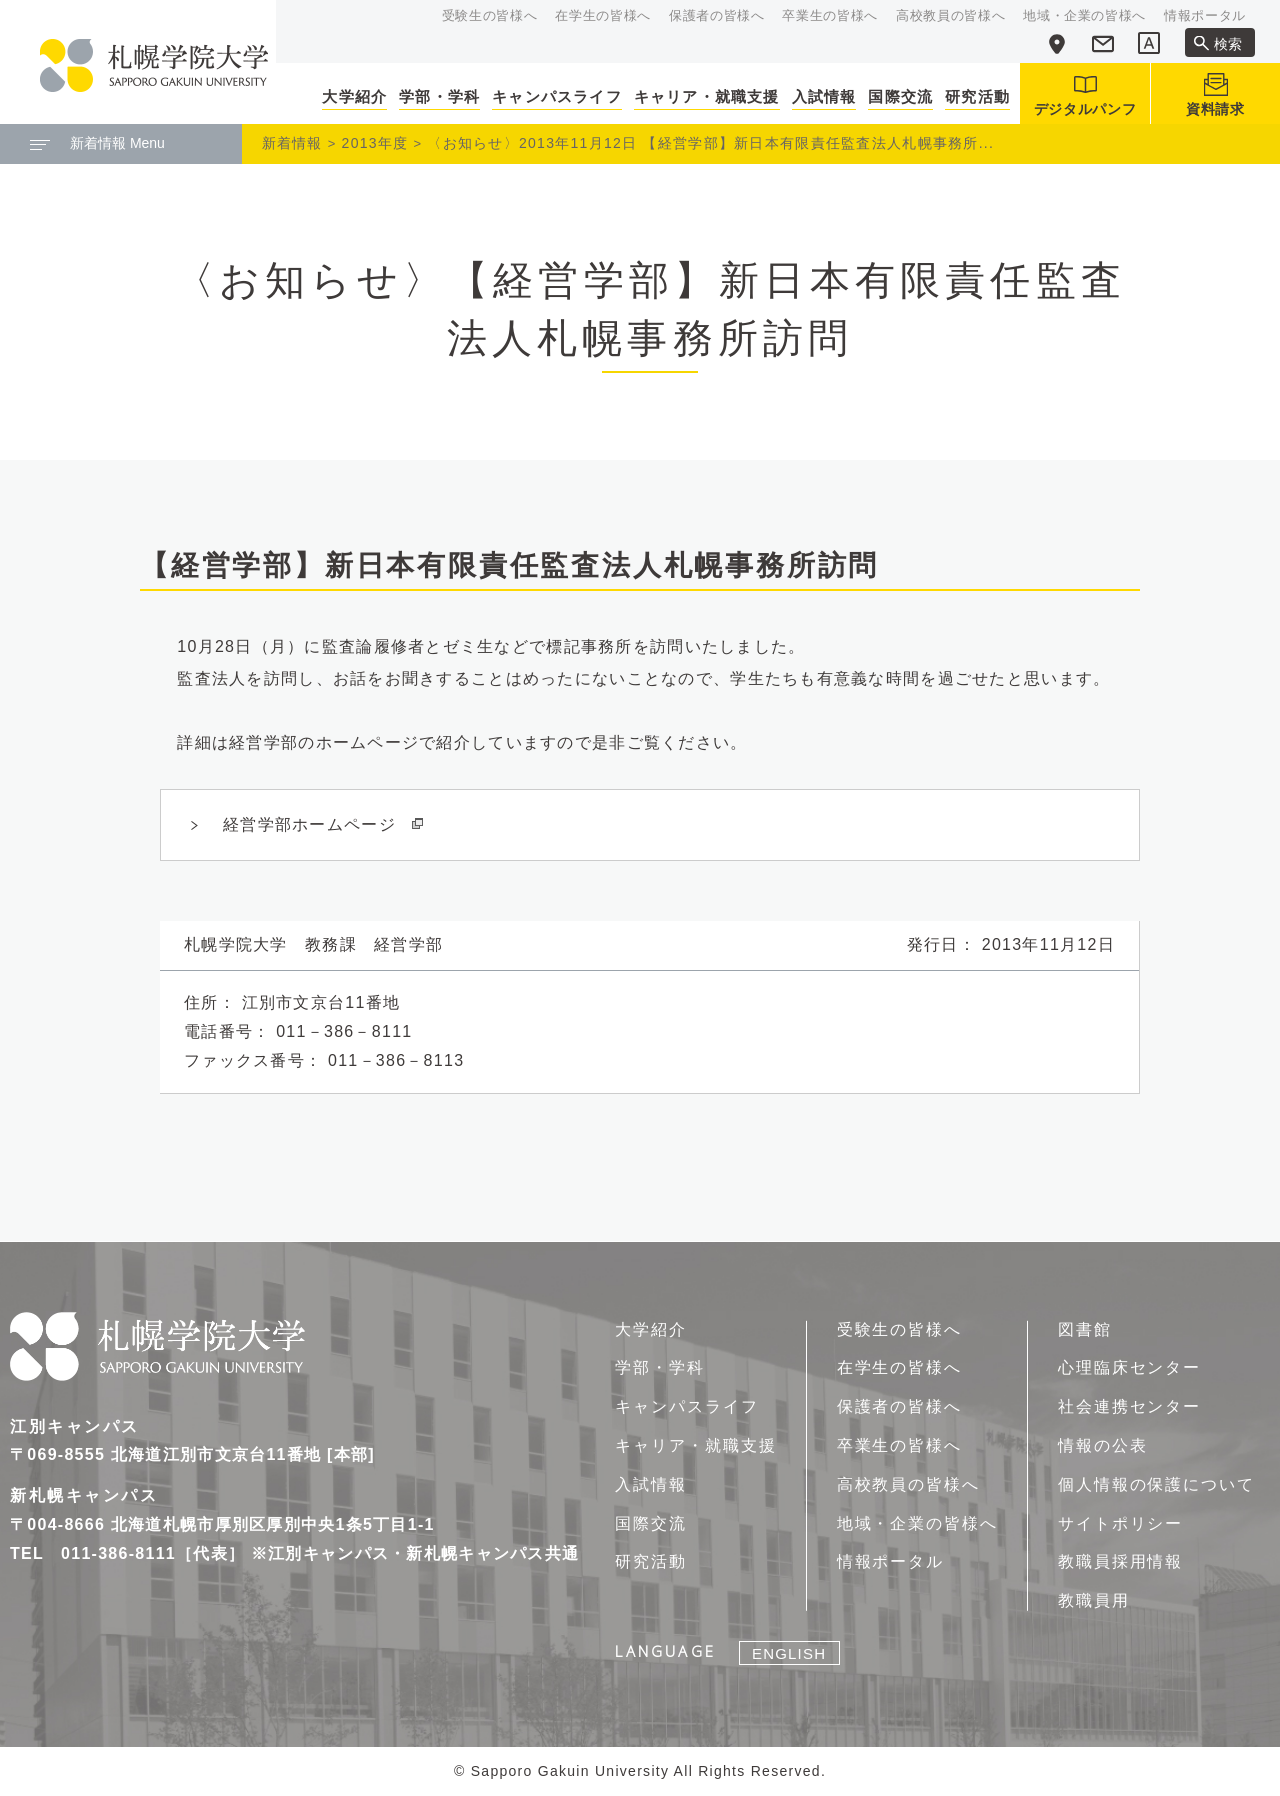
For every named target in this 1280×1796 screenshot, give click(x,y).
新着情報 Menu (97, 143)
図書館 (1085, 1329)
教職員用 (1094, 1600)
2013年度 (375, 143)
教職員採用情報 (1120, 1561)
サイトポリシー (1120, 1523)
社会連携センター (1129, 1406)
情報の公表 (1103, 1445)
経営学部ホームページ (324, 824)
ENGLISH (789, 1653)
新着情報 (292, 143)
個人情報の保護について (1156, 1484)
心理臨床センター (1129, 1367)
